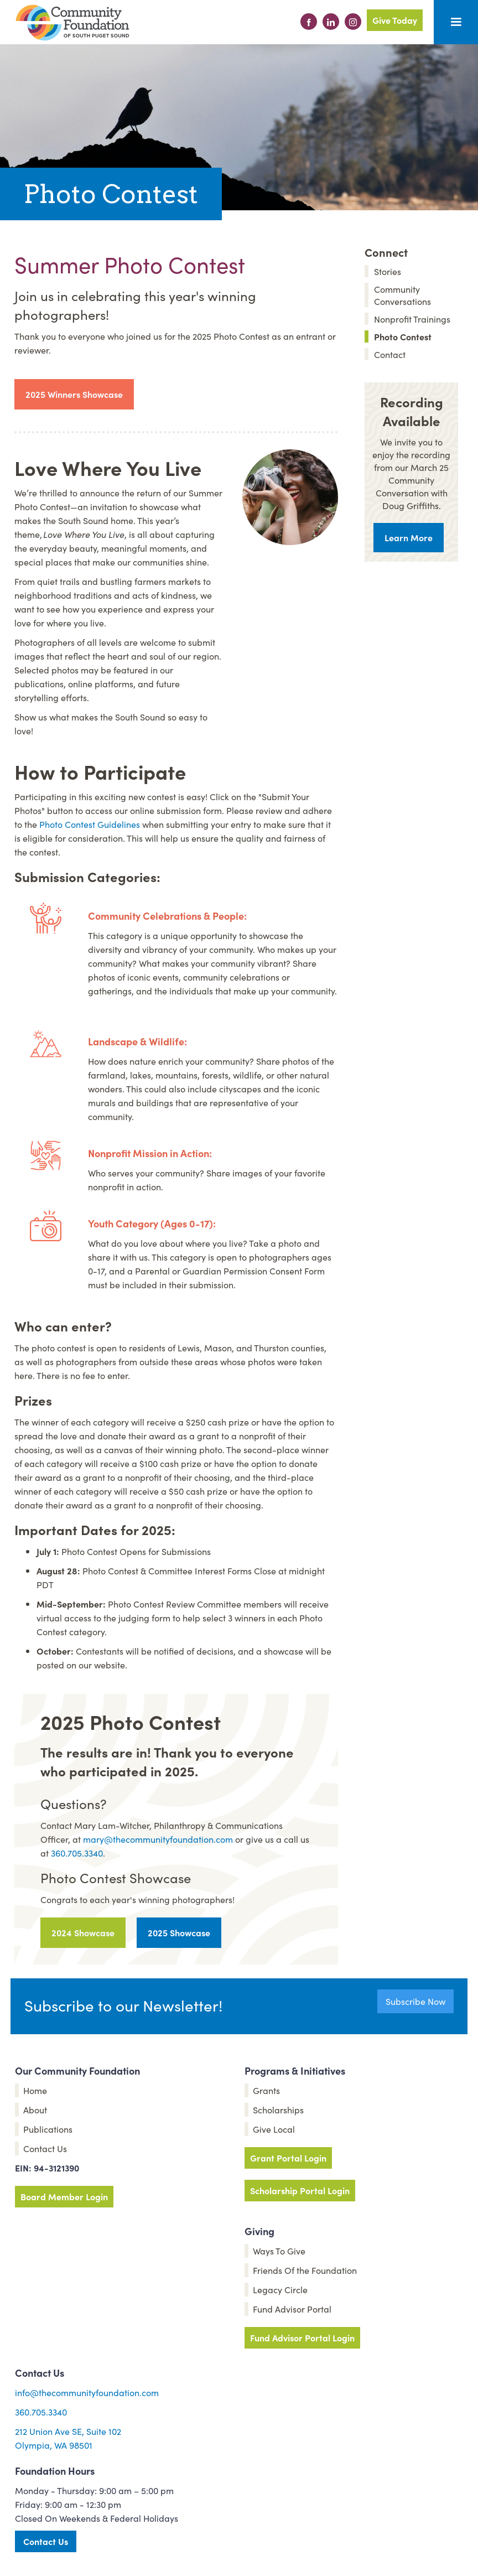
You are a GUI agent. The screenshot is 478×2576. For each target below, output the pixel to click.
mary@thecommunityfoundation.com (158, 1839)
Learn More (409, 537)
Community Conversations (402, 295)
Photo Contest (403, 336)
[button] (456, 22)
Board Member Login (64, 2196)
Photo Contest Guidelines (89, 824)
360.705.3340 (77, 1853)
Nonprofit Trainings (412, 319)
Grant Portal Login (288, 2158)
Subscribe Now (415, 2001)
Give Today (394, 20)
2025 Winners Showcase (74, 394)
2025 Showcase (179, 1932)
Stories (387, 271)
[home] (72, 22)
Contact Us (45, 2541)
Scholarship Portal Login (300, 2190)
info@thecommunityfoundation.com (87, 2392)
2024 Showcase (83, 1932)
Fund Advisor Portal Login (302, 2337)
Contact (390, 354)
